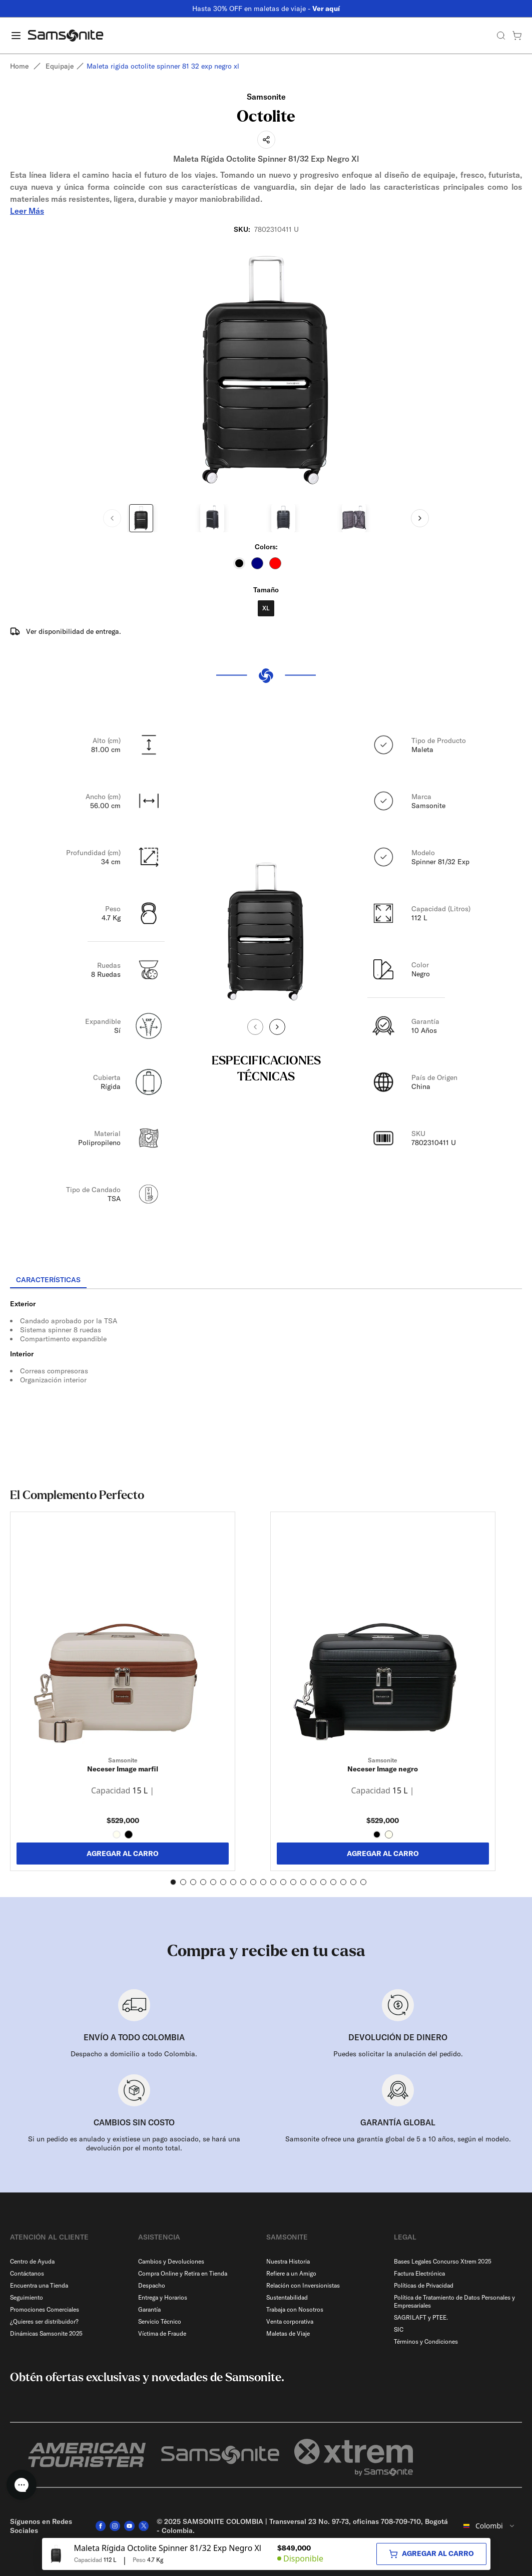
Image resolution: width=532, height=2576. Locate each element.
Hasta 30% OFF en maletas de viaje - (266, 8)
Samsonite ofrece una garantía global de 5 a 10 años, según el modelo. (398, 2138)
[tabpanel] (266, 1379)
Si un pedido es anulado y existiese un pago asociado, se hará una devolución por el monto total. (134, 2143)
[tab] (48, 1280)
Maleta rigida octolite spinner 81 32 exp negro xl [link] (163, 66)
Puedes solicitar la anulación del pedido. (398, 2053)
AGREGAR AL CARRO (123, 1853)
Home (19, 66)
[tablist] (266, 1280)
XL (266, 608)
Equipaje (60, 66)
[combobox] (489, 2526)
